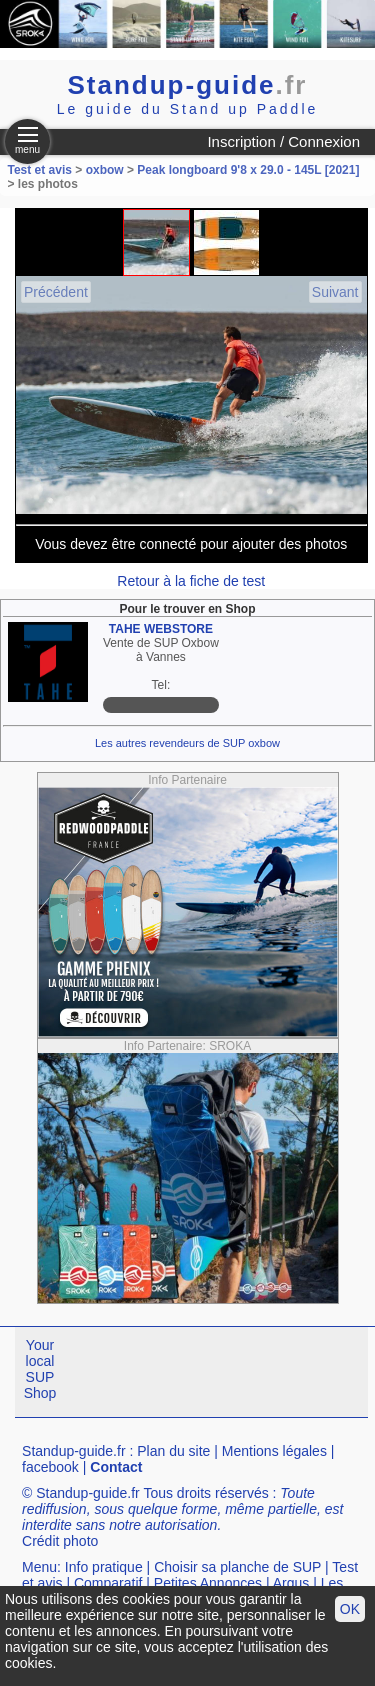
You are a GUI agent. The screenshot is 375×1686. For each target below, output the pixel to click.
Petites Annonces (208, 1583)
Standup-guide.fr (74, 1451)
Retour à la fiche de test (191, 581)
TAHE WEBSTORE (161, 629)
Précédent (56, 292)
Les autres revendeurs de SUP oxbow (187, 743)
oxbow (105, 170)
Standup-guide (188, 85)
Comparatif (108, 1583)
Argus (291, 1583)
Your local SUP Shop (40, 1369)
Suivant (335, 292)
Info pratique (104, 1567)
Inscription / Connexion (283, 141)
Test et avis (42, 170)
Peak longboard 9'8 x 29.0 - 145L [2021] (248, 170)
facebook (50, 1467)
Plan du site (173, 1451)
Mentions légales (274, 1451)
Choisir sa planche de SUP (237, 1567)
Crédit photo (60, 1541)
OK (350, 1609)
